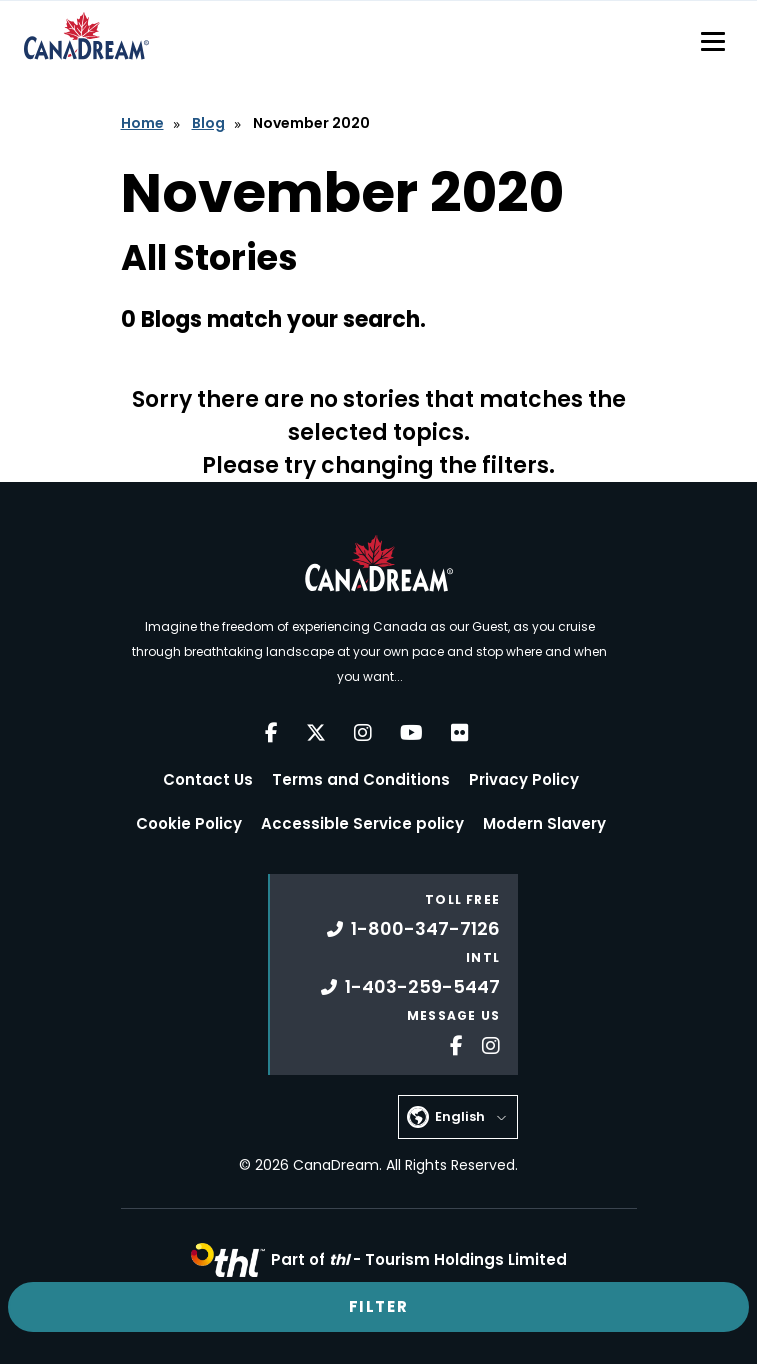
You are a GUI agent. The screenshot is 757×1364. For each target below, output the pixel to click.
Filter (379, 1306)
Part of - (419, 1259)
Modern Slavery (544, 823)
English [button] (460, 1116)
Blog (208, 123)
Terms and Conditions (361, 779)
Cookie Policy (189, 823)
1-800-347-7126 (413, 928)
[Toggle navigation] (713, 41)
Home (142, 123)
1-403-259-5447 (410, 986)
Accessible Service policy (362, 823)
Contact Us (208, 779)
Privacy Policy (524, 779)
